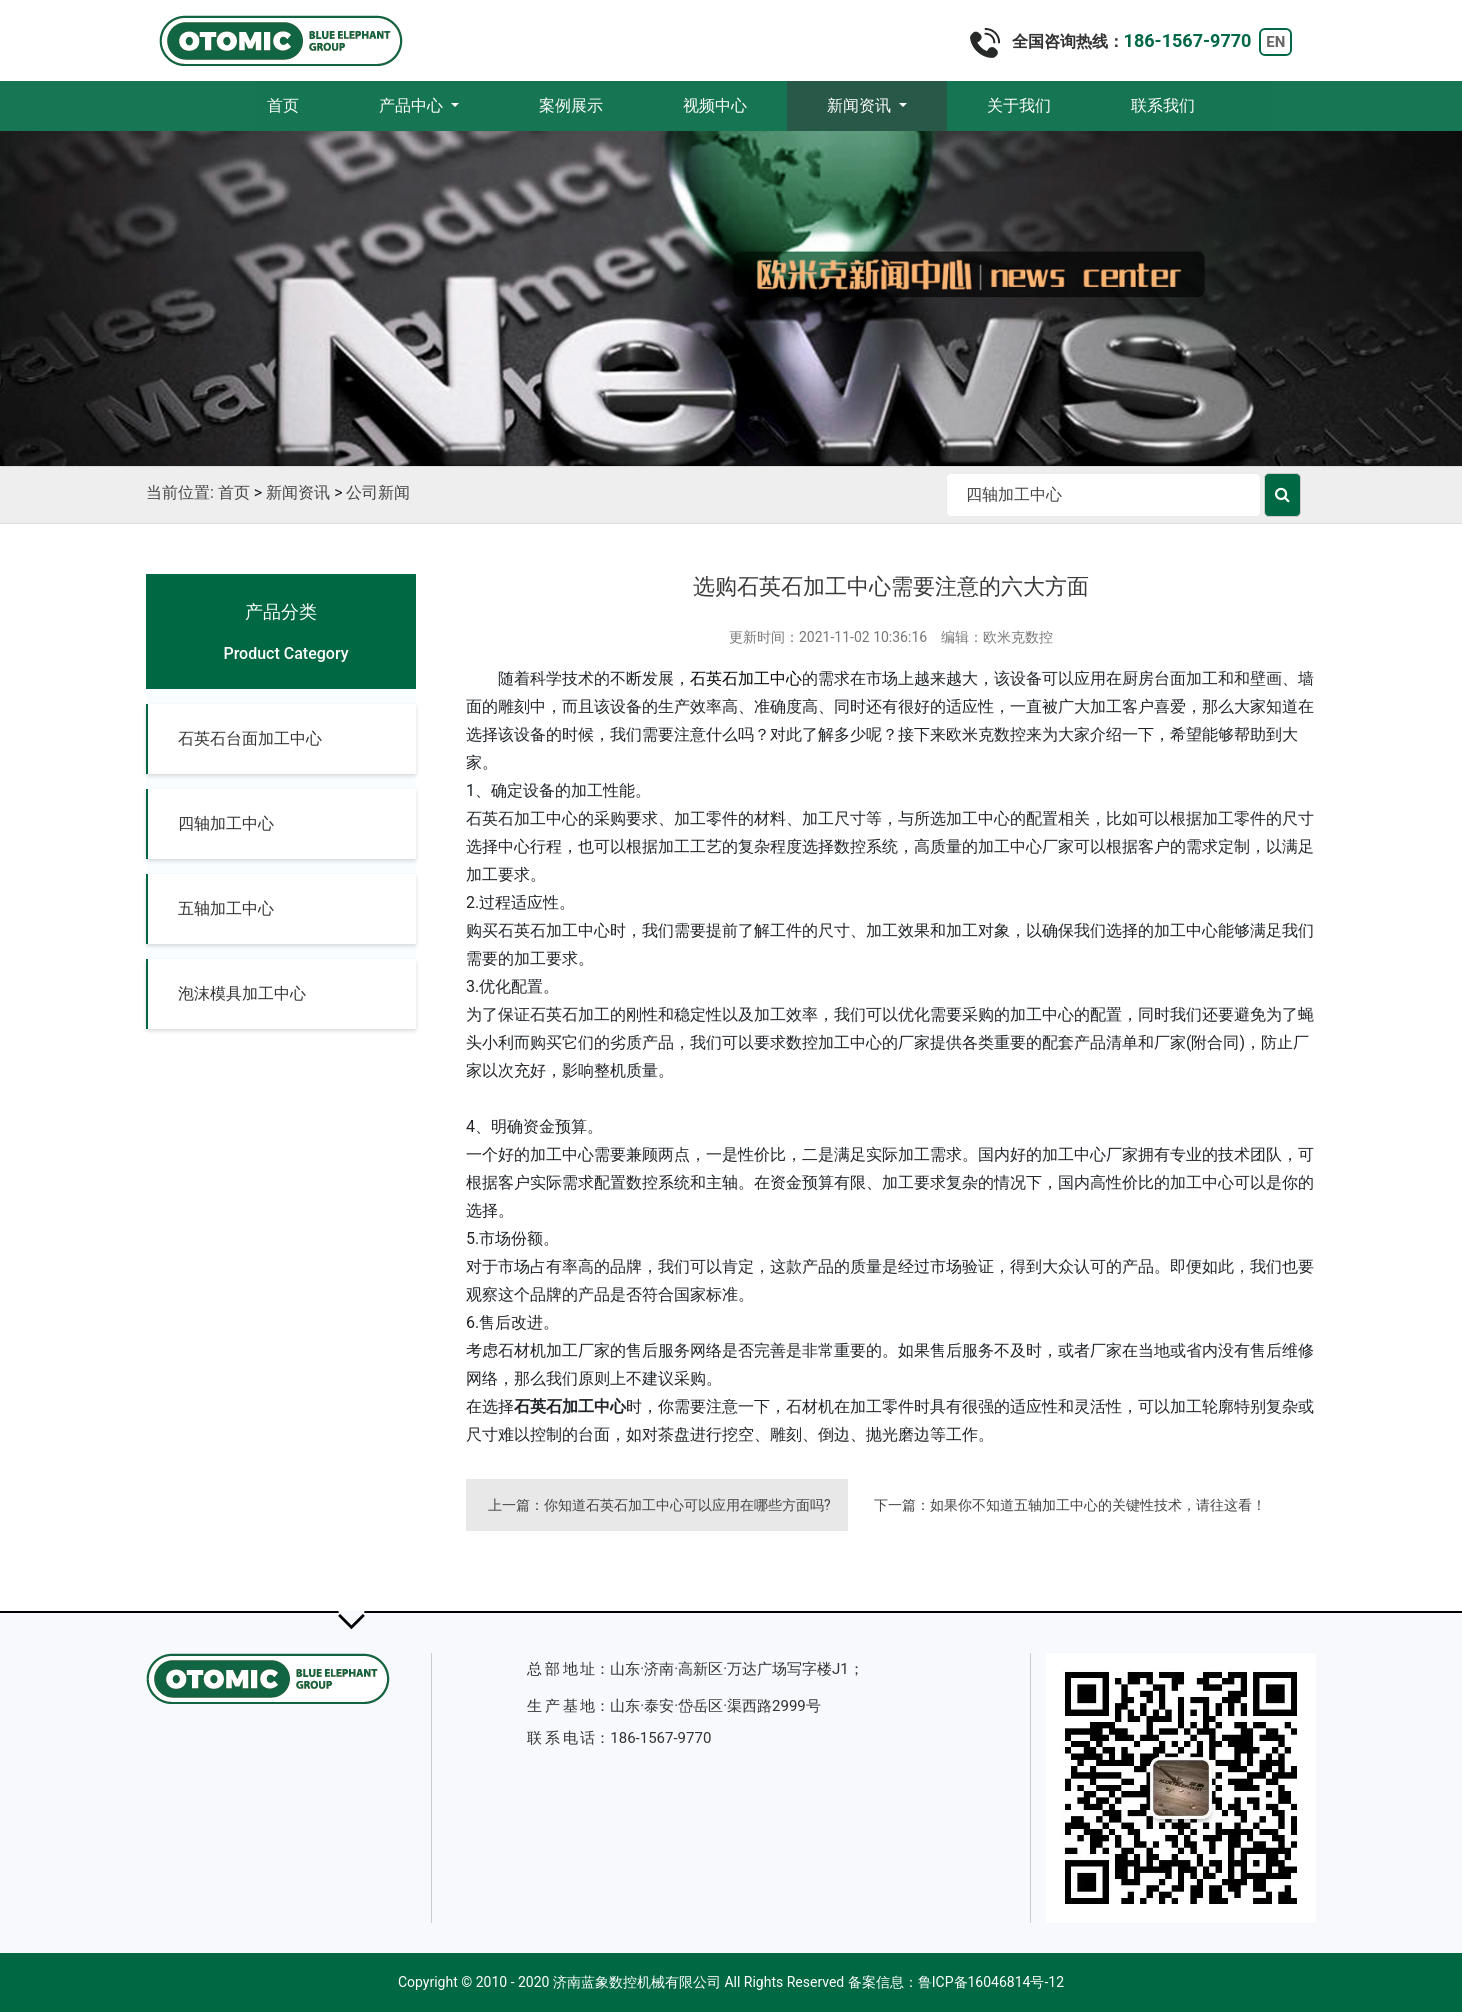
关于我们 (1019, 105)
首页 (303, 105)
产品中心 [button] (413, 105)
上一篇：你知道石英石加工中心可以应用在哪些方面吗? (659, 1505)
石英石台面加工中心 (250, 738)
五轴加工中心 (226, 908)
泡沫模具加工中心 (242, 993)
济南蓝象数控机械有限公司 (637, 1982)
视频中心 (715, 105)
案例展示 (571, 105)
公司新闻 (378, 492)
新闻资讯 (298, 492)
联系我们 (1163, 105)
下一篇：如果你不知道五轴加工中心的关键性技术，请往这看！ (1070, 1505)
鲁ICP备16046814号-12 (991, 1982)
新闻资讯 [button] (861, 105)
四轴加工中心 (226, 823)
